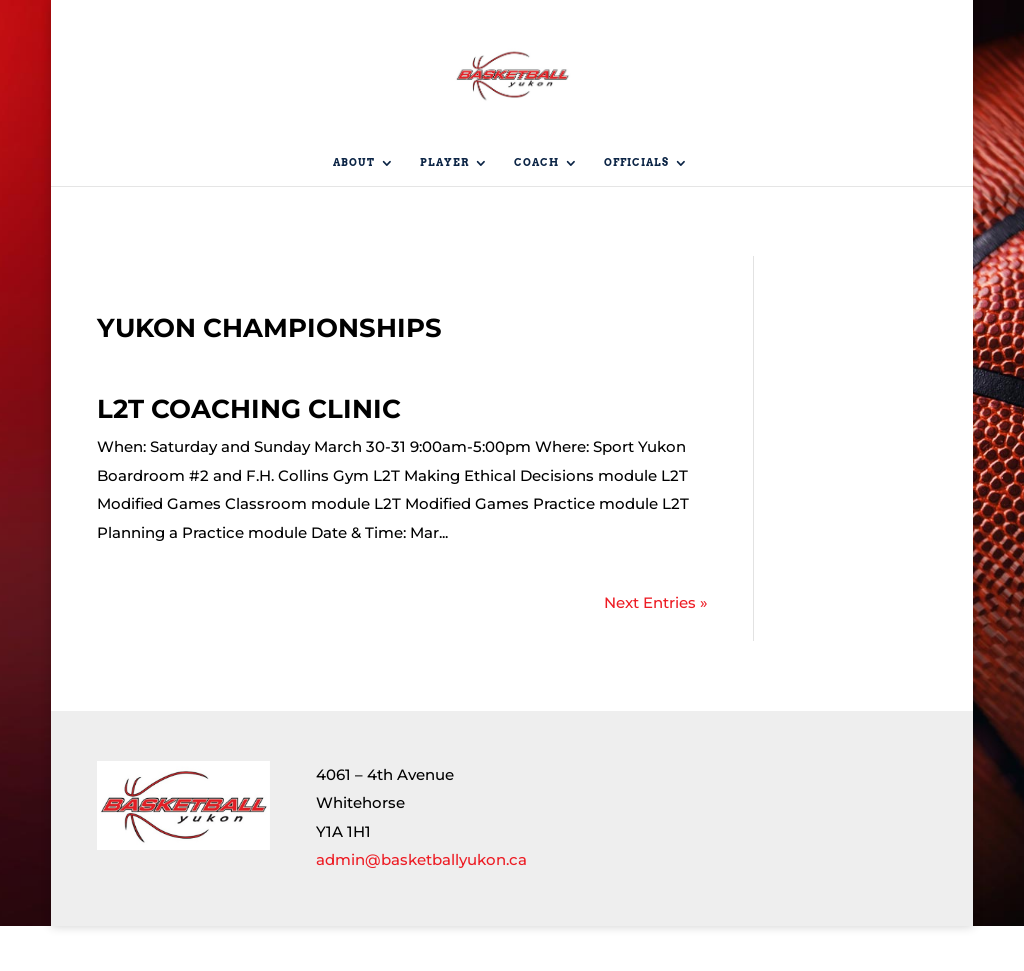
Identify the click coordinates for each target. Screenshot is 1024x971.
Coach (536, 207)
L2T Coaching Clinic (249, 454)
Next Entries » (656, 647)
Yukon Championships (269, 373)
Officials (636, 207)
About (354, 207)
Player (444, 207)
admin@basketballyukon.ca (421, 904)
